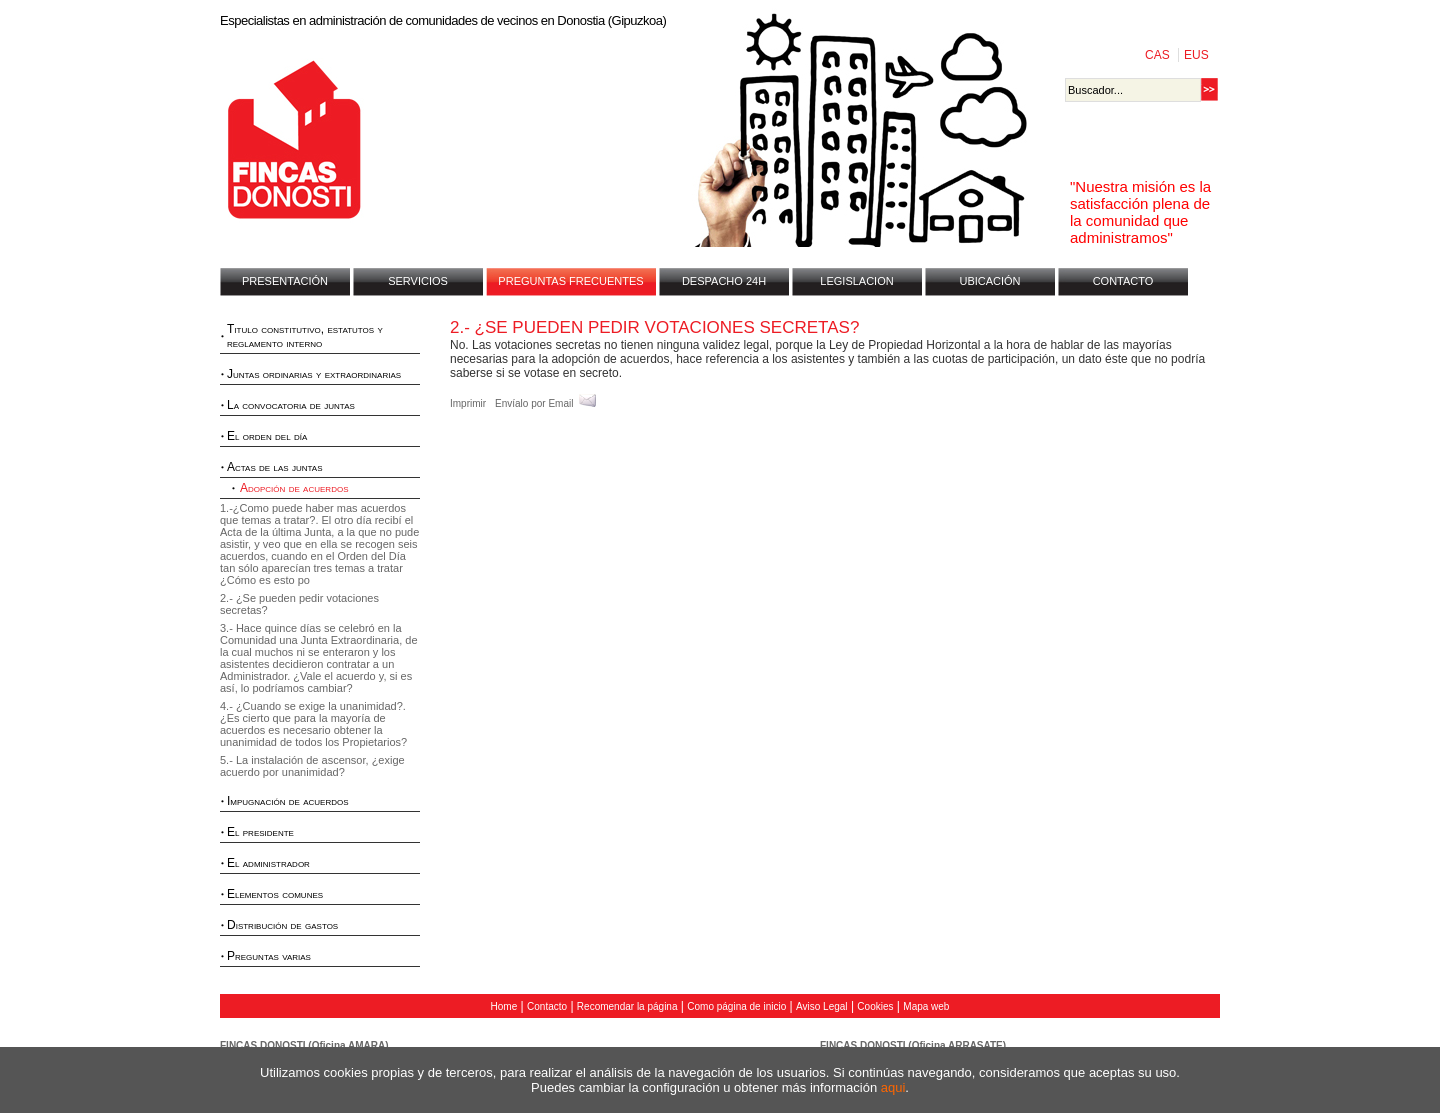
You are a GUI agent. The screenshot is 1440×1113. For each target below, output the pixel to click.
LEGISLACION (856, 281)
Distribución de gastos (282, 925)
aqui (893, 1087)
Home (504, 1006)
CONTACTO (1123, 281)
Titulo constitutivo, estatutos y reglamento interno (305, 336)
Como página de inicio (736, 1006)
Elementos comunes (275, 894)
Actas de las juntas (275, 467)
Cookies (875, 1006)
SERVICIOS (418, 281)
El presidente (260, 832)
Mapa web (926, 1006)
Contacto (547, 1006)
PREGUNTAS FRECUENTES (570, 281)
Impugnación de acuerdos (288, 801)
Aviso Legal (822, 1006)
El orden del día (267, 436)
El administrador (268, 863)
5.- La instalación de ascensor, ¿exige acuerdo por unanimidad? (312, 766)
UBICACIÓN (989, 281)
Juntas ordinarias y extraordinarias (314, 374)
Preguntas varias (269, 956)
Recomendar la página (627, 1006)
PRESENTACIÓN (285, 281)
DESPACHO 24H (724, 281)
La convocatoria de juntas (291, 405)
